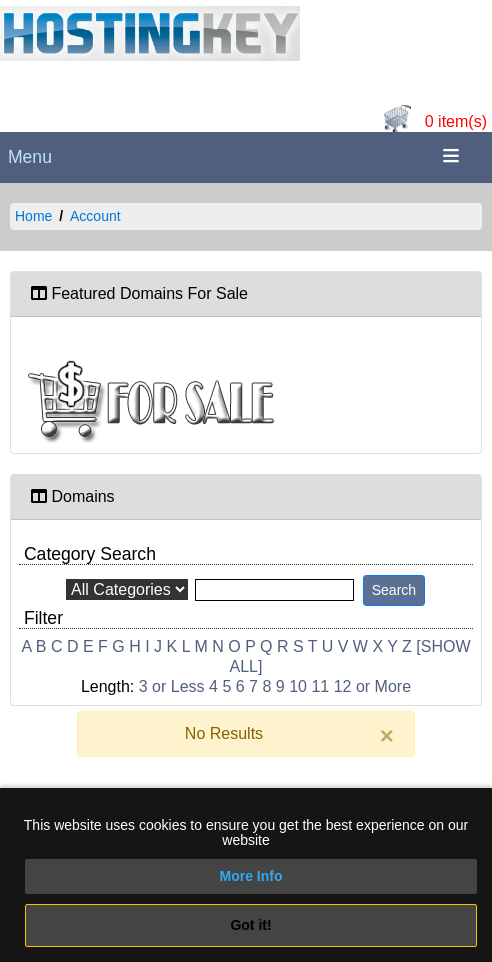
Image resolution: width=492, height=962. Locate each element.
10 (298, 686)
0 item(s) (456, 121)
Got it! (250, 925)
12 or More (372, 686)
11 (320, 686)
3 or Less (172, 686)
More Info (251, 876)
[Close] (387, 736)
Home (33, 216)
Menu (30, 157)
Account (95, 216)
